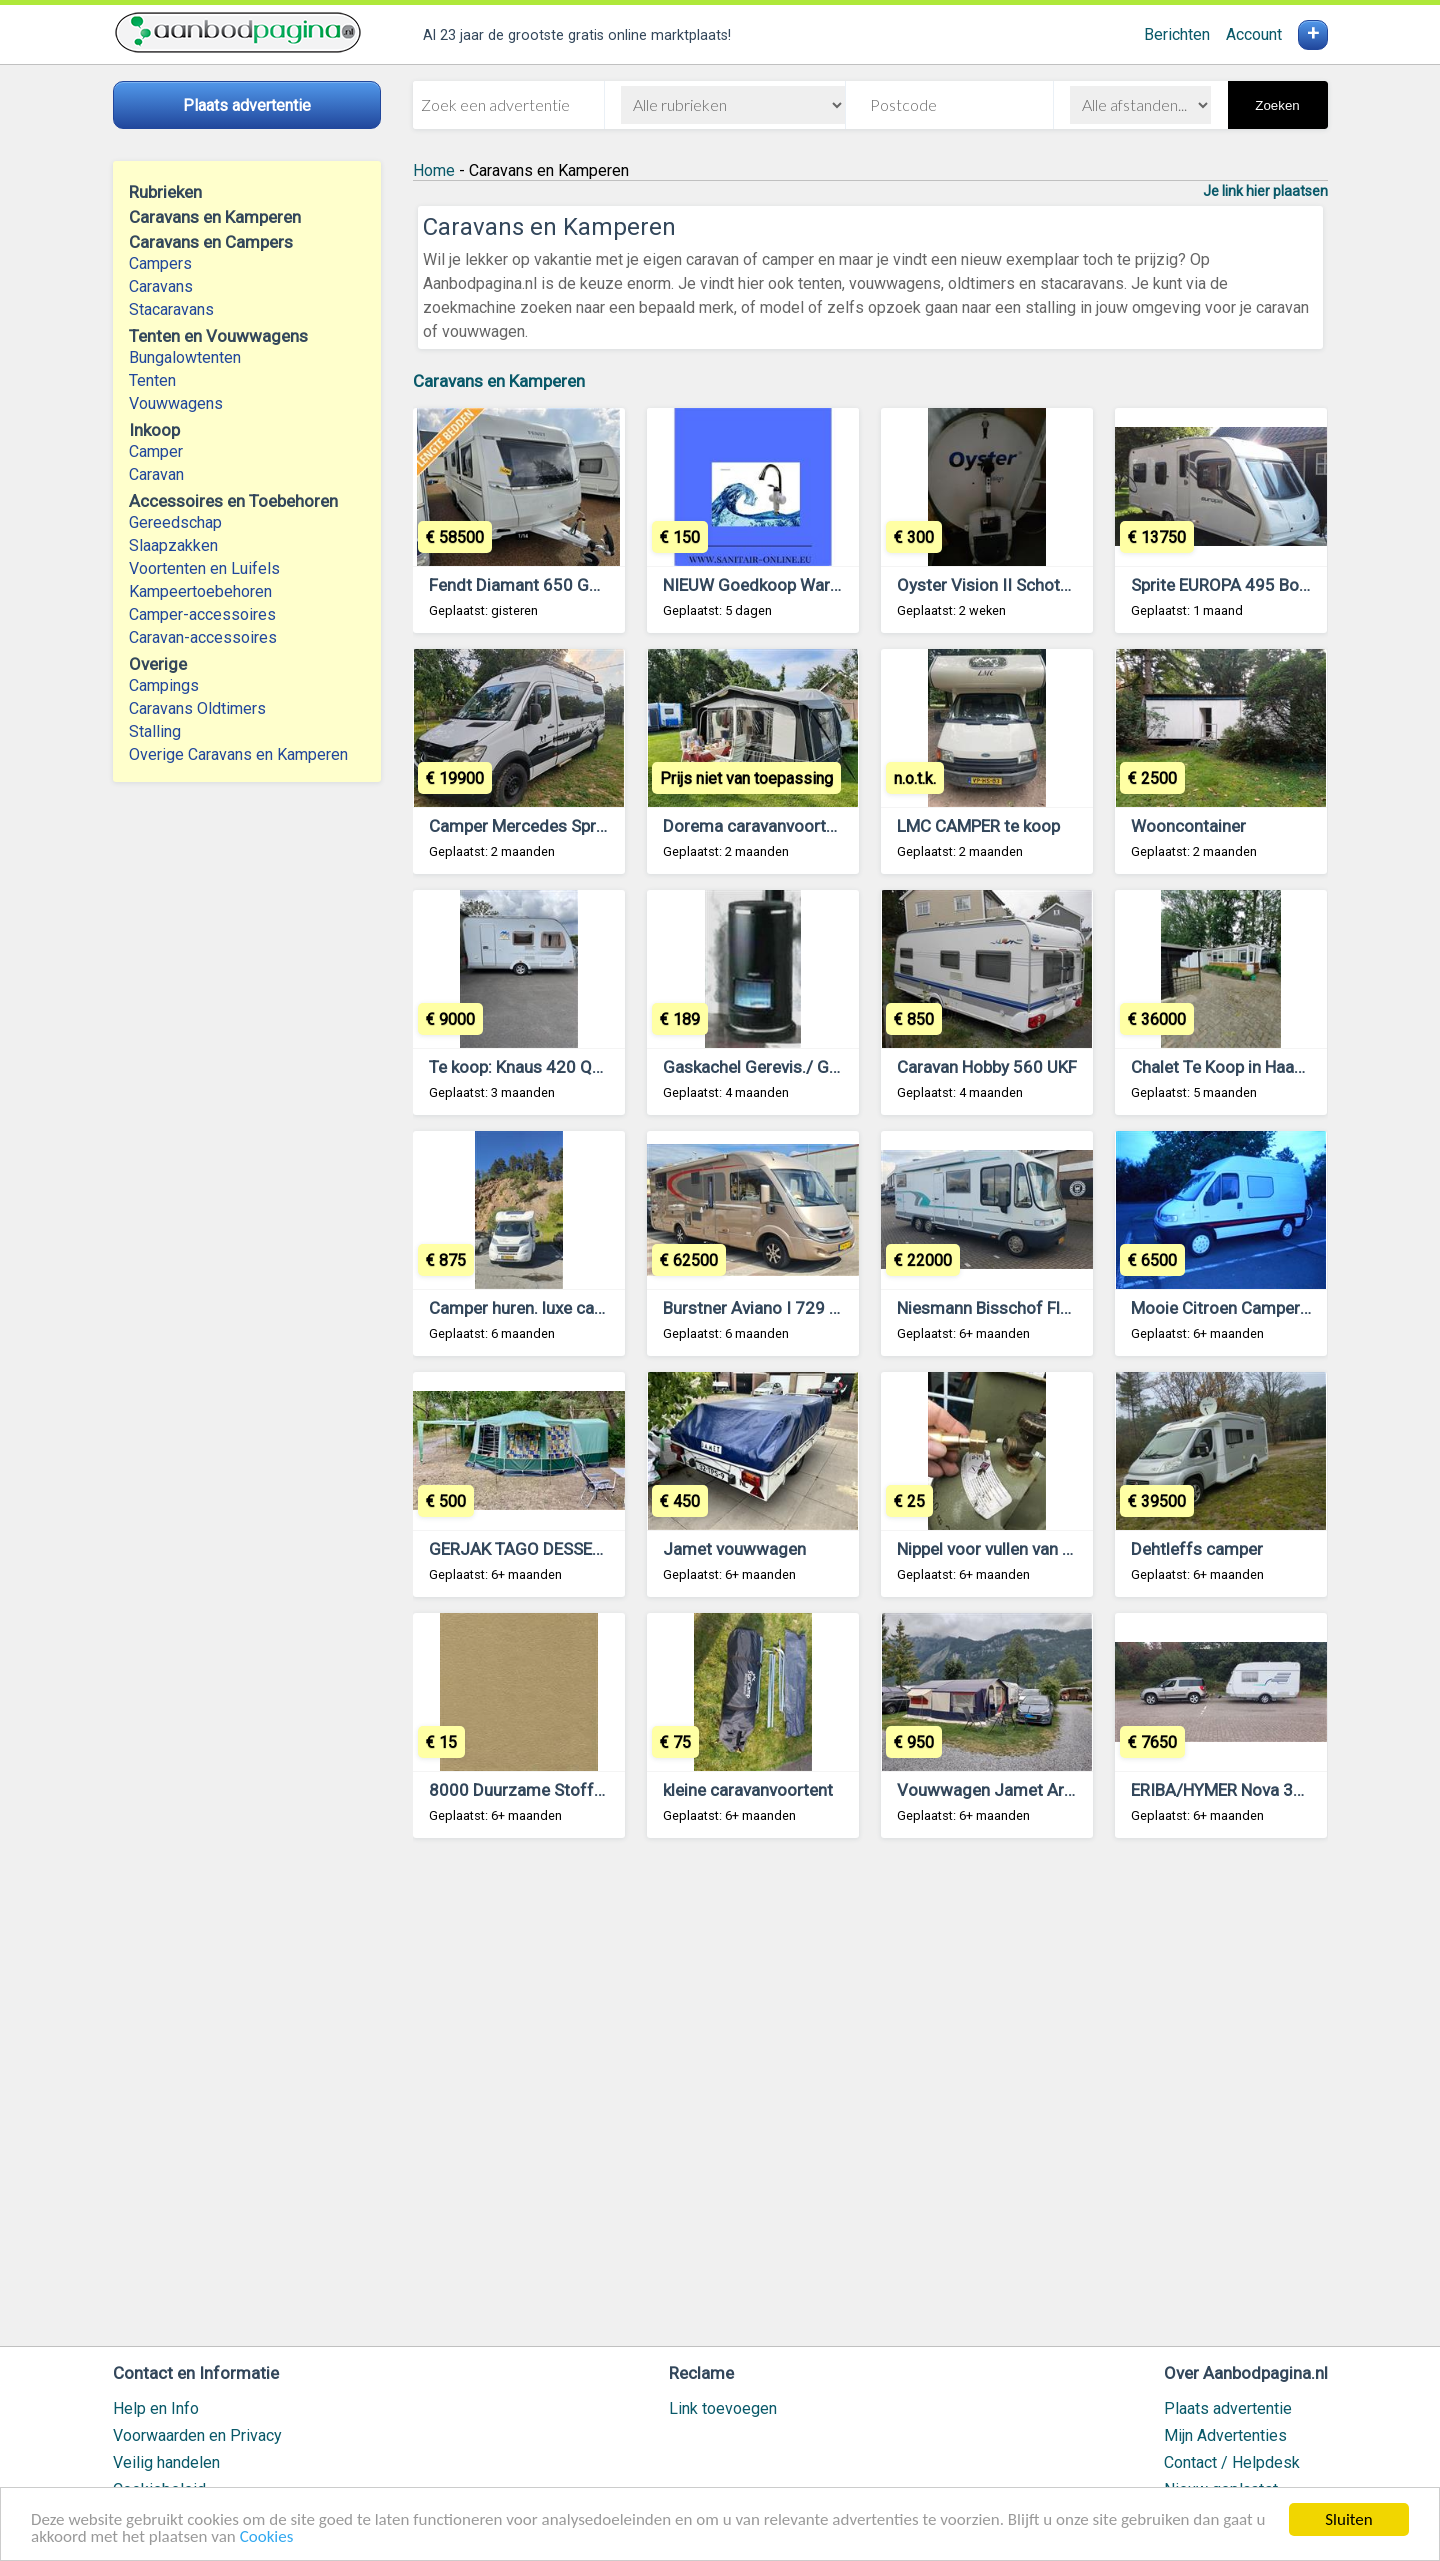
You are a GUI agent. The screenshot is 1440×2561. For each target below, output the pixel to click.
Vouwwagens (176, 403)
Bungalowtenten (185, 357)
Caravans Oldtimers (197, 708)
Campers (160, 263)
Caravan (156, 474)
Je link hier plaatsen (1265, 191)
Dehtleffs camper (1197, 1549)
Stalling (155, 731)
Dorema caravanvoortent (756, 826)
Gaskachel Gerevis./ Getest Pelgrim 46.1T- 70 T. (842, 1067)
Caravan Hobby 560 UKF (987, 1067)
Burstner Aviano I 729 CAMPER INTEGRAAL (824, 1308)
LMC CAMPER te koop (978, 826)
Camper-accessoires (202, 614)
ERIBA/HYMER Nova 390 (1222, 1790)
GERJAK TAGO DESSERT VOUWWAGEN (575, 1549)
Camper (156, 451)
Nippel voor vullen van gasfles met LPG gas (1058, 1549)
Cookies (267, 2537)
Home (434, 170)
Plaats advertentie (1228, 2408)
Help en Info (156, 2408)
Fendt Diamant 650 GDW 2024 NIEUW (571, 585)
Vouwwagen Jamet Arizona (1001, 1790)
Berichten (1177, 34)
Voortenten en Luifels (204, 568)
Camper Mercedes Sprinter (529, 826)
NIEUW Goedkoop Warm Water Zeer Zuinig (823, 585)
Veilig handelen (166, 2462)
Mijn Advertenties (1225, 2435)
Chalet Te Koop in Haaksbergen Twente (1277, 1067)
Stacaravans (171, 309)
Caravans (161, 286)
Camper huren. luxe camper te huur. (560, 1308)
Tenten (152, 380)
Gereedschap (175, 522)
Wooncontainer (1188, 826)
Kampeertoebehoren (200, 591)
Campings (164, 685)
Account (1254, 34)
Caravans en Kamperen (499, 381)
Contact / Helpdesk (1232, 2462)
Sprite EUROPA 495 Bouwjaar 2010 (1262, 585)
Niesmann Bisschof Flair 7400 (1010, 1308)
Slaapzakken (173, 545)
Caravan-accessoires (203, 637)
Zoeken (1277, 105)
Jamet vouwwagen (734, 1549)
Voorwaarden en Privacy (197, 2435)
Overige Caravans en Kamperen (238, 754)
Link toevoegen (723, 2408)
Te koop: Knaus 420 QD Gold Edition (564, 1067)
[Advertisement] (870, 2101)
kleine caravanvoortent (748, 1790)
